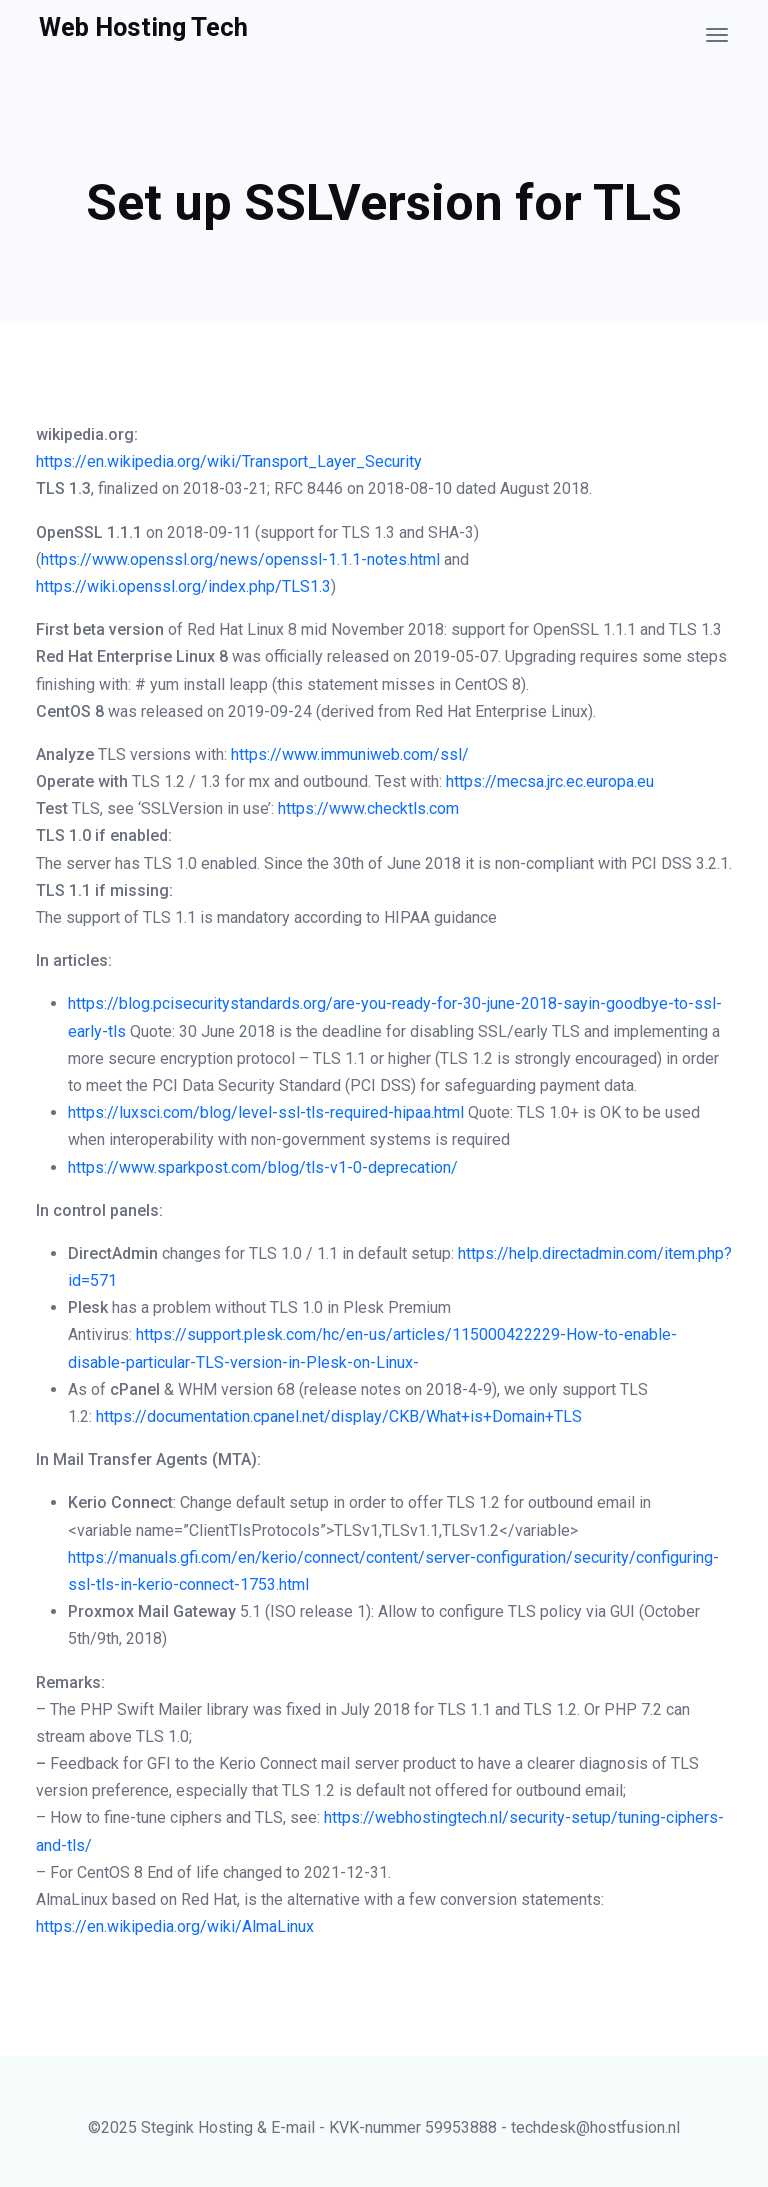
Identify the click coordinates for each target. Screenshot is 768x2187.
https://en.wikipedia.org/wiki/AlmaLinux (175, 1926)
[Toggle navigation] (717, 35)
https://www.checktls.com (368, 808)
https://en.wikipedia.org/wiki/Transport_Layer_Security (229, 461)
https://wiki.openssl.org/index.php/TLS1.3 (183, 586)
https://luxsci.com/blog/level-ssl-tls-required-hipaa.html (266, 1112)
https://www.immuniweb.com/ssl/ (350, 754)
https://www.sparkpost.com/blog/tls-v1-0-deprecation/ (263, 1167)
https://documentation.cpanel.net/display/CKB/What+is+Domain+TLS (339, 1416)
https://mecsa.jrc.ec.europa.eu (550, 781)
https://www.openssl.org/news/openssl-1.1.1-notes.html (240, 559)
